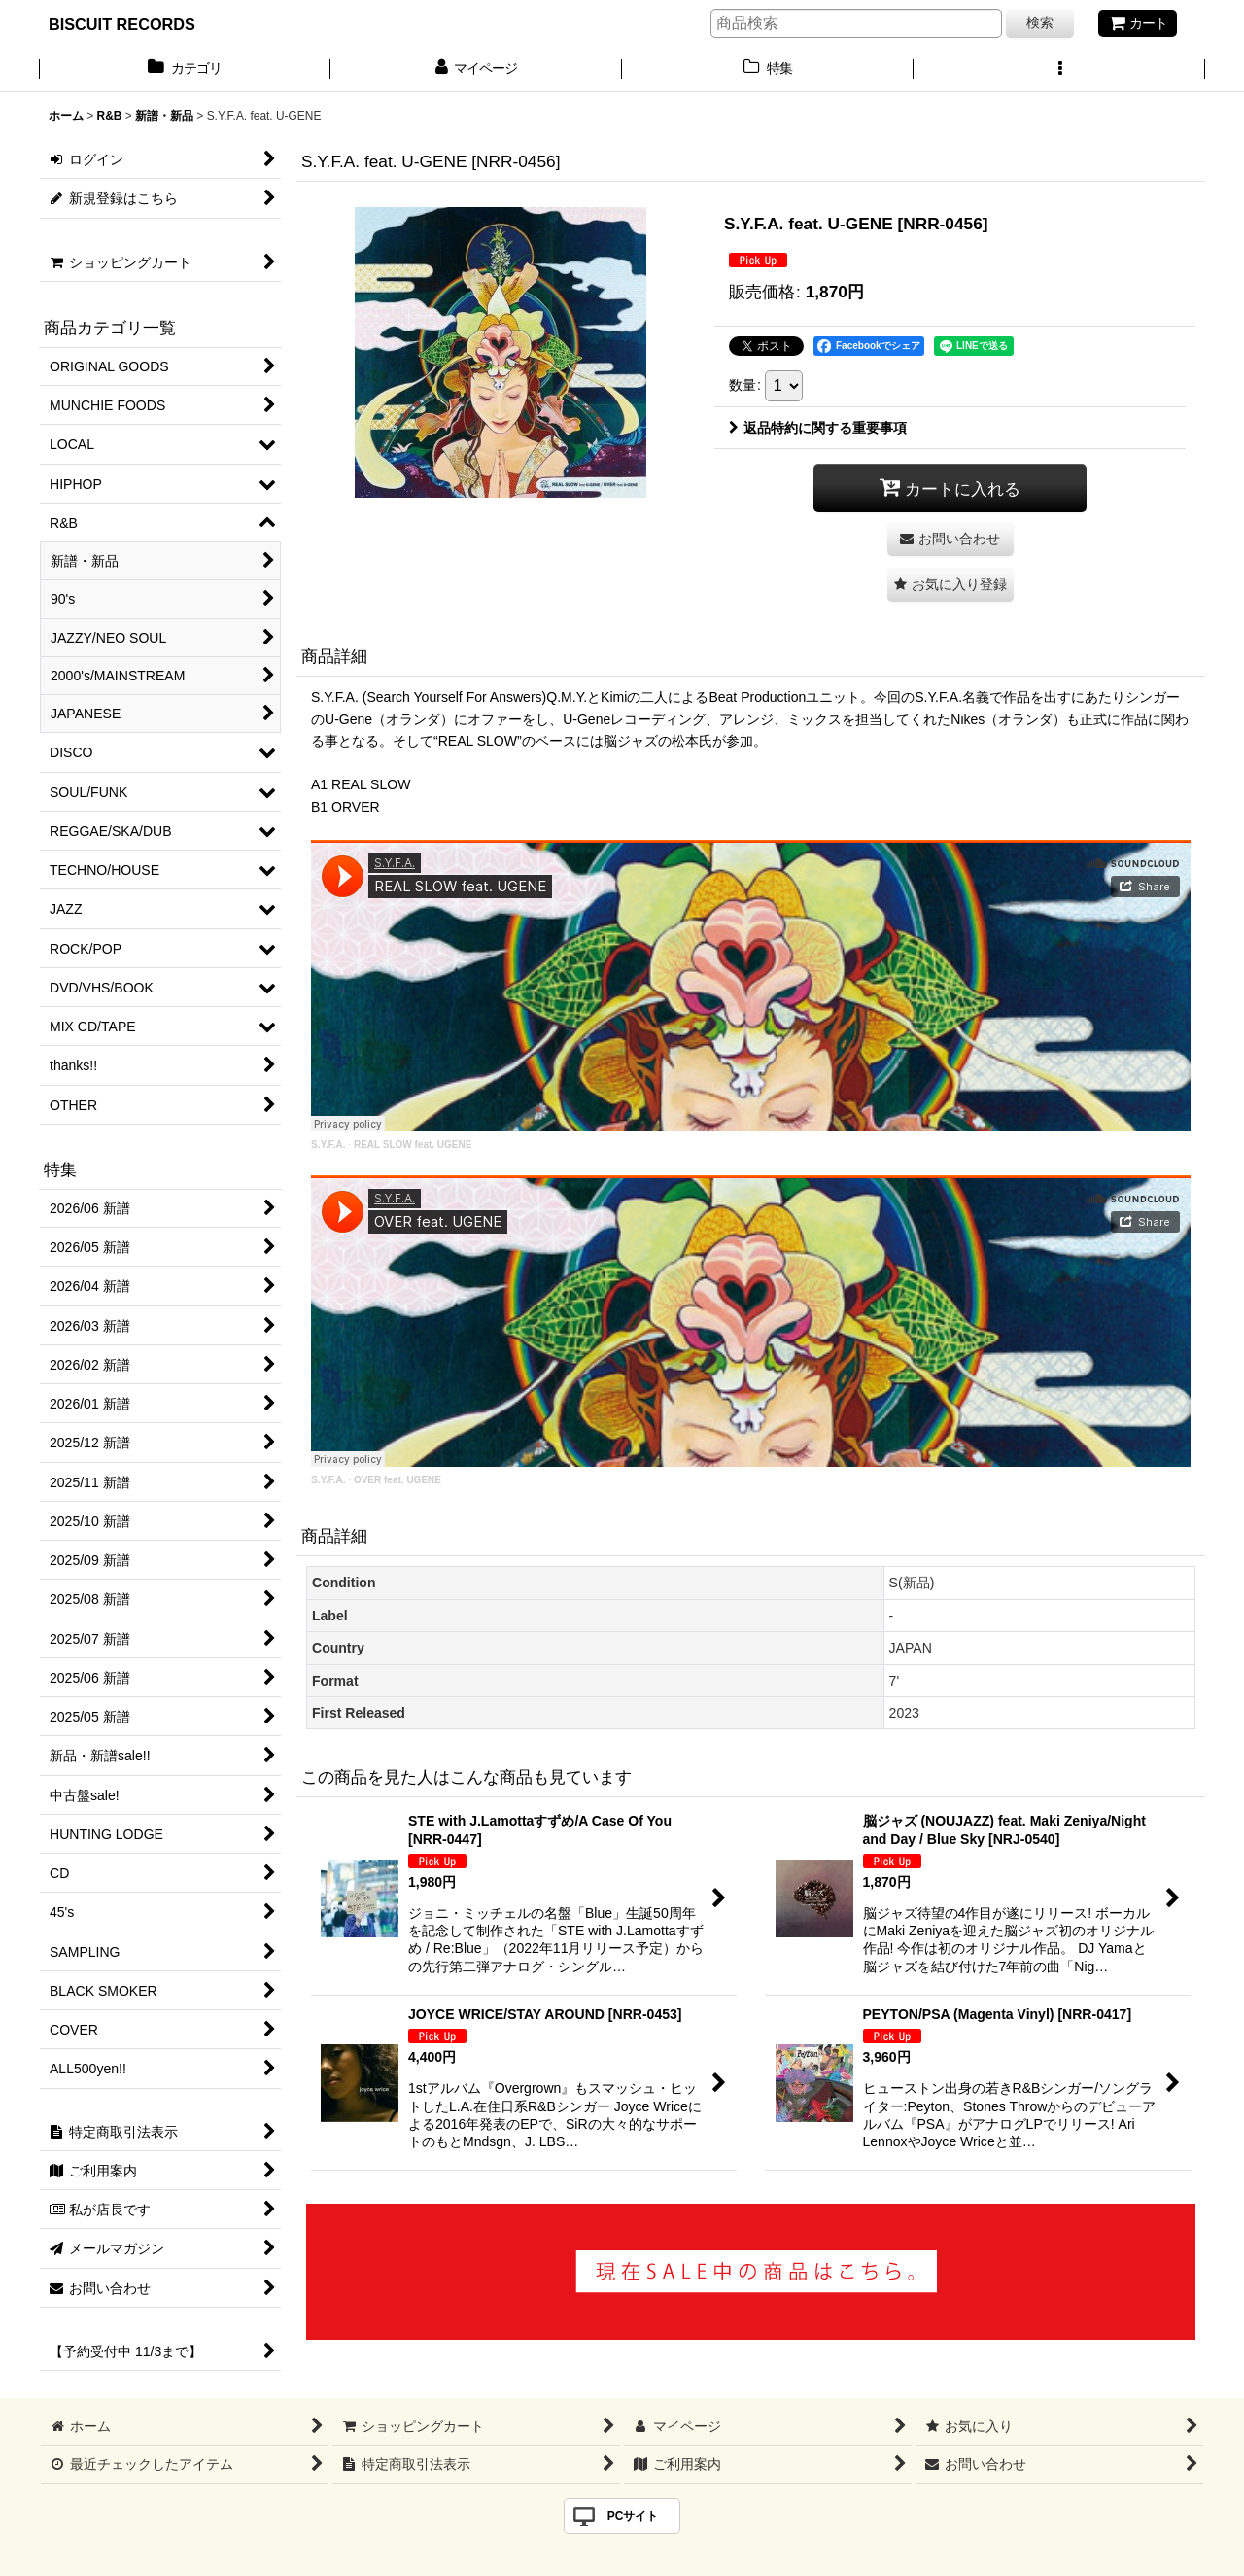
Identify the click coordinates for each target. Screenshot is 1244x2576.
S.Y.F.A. (328, 1144)
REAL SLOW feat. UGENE (413, 1144)
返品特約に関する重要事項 (818, 427)
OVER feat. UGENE (397, 1480)
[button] (1059, 70)
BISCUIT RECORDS (122, 24)
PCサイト (633, 2516)
